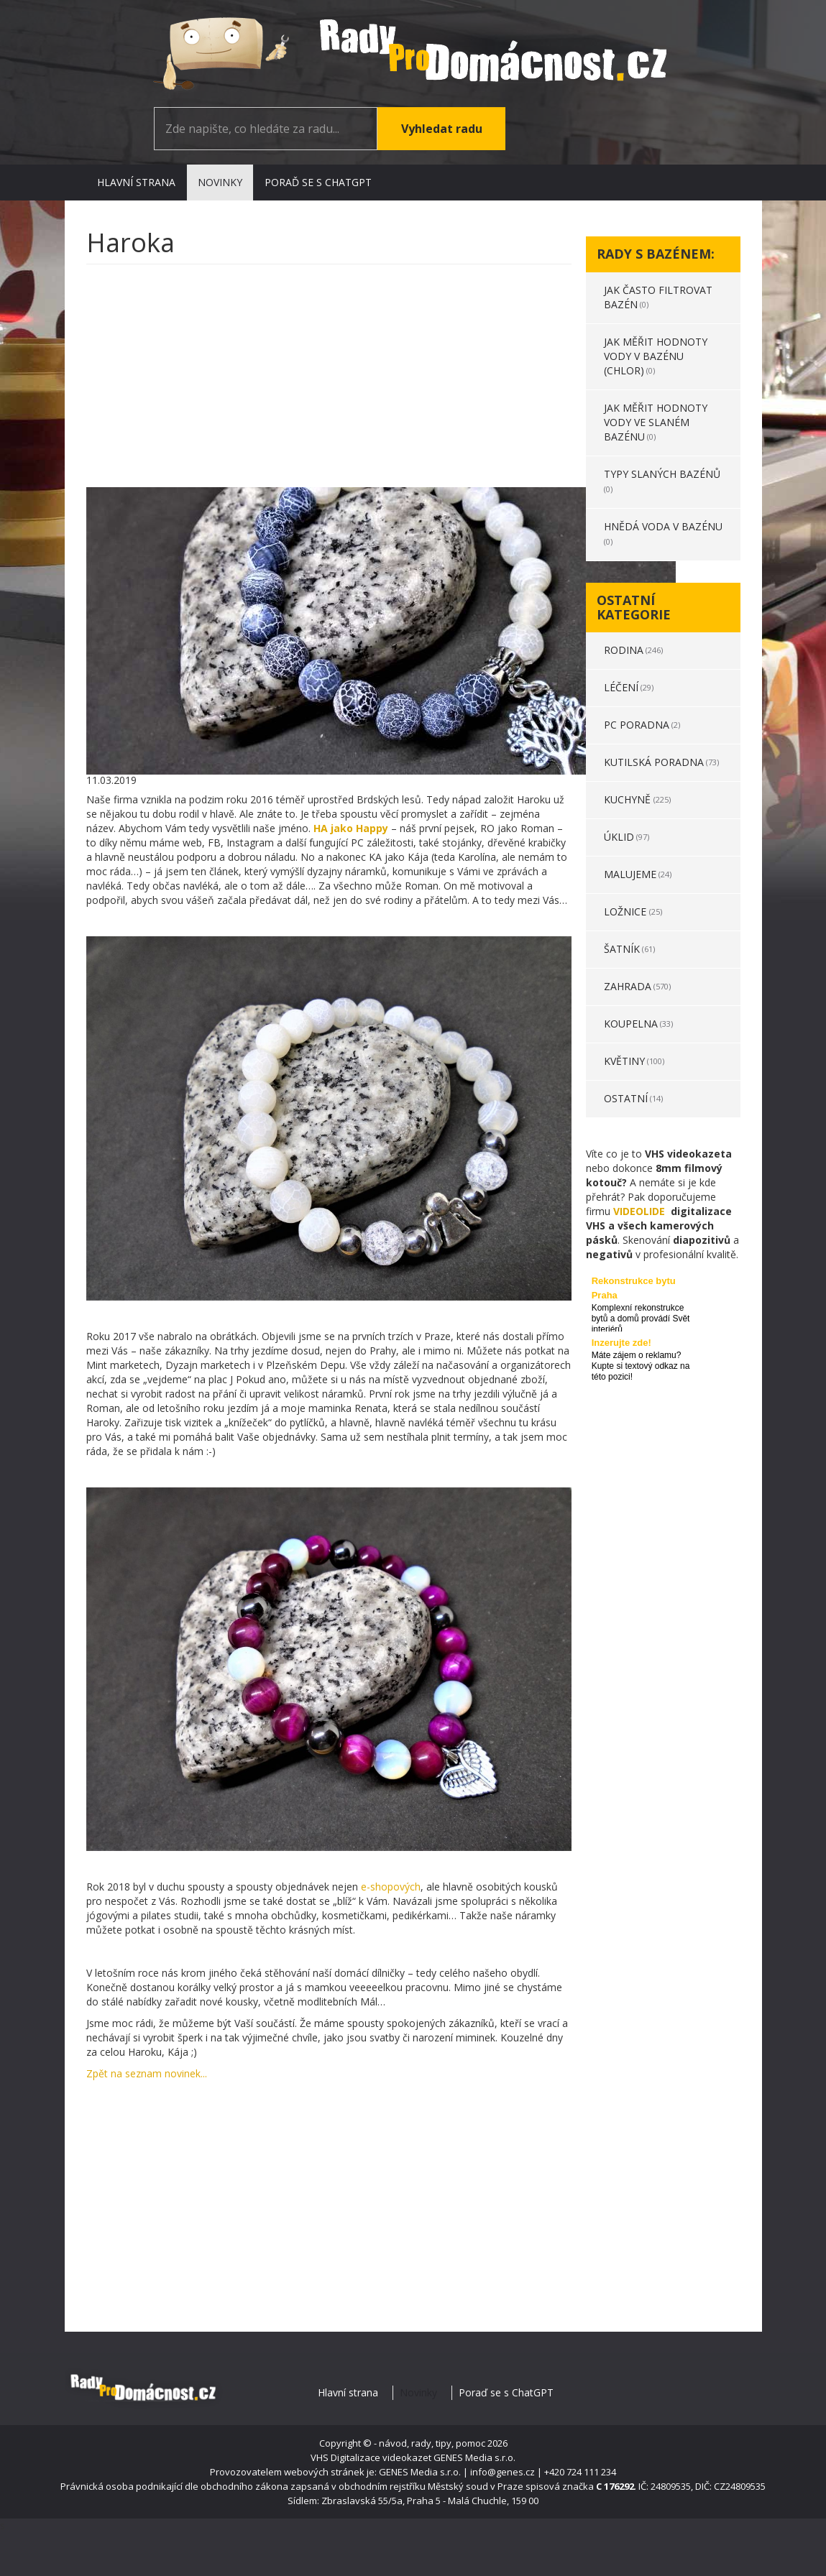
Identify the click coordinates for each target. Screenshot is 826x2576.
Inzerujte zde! (621, 1342)
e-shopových (389, 1886)
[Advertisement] (329, 379)
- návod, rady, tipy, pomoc (429, 2443)
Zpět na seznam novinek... (146, 2073)
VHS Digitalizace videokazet (371, 2457)
